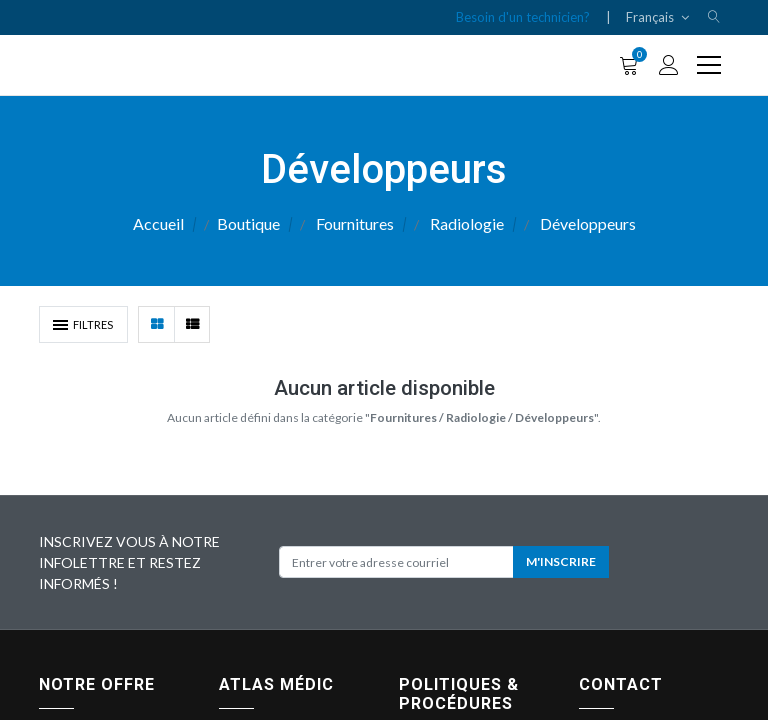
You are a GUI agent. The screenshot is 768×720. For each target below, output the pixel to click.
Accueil (158, 223)
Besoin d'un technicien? (523, 17)
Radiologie (467, 223)
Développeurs (588, 223)
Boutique (248, 223)
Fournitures (355, 223)
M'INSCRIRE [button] (561, 561)
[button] (714, 17)
